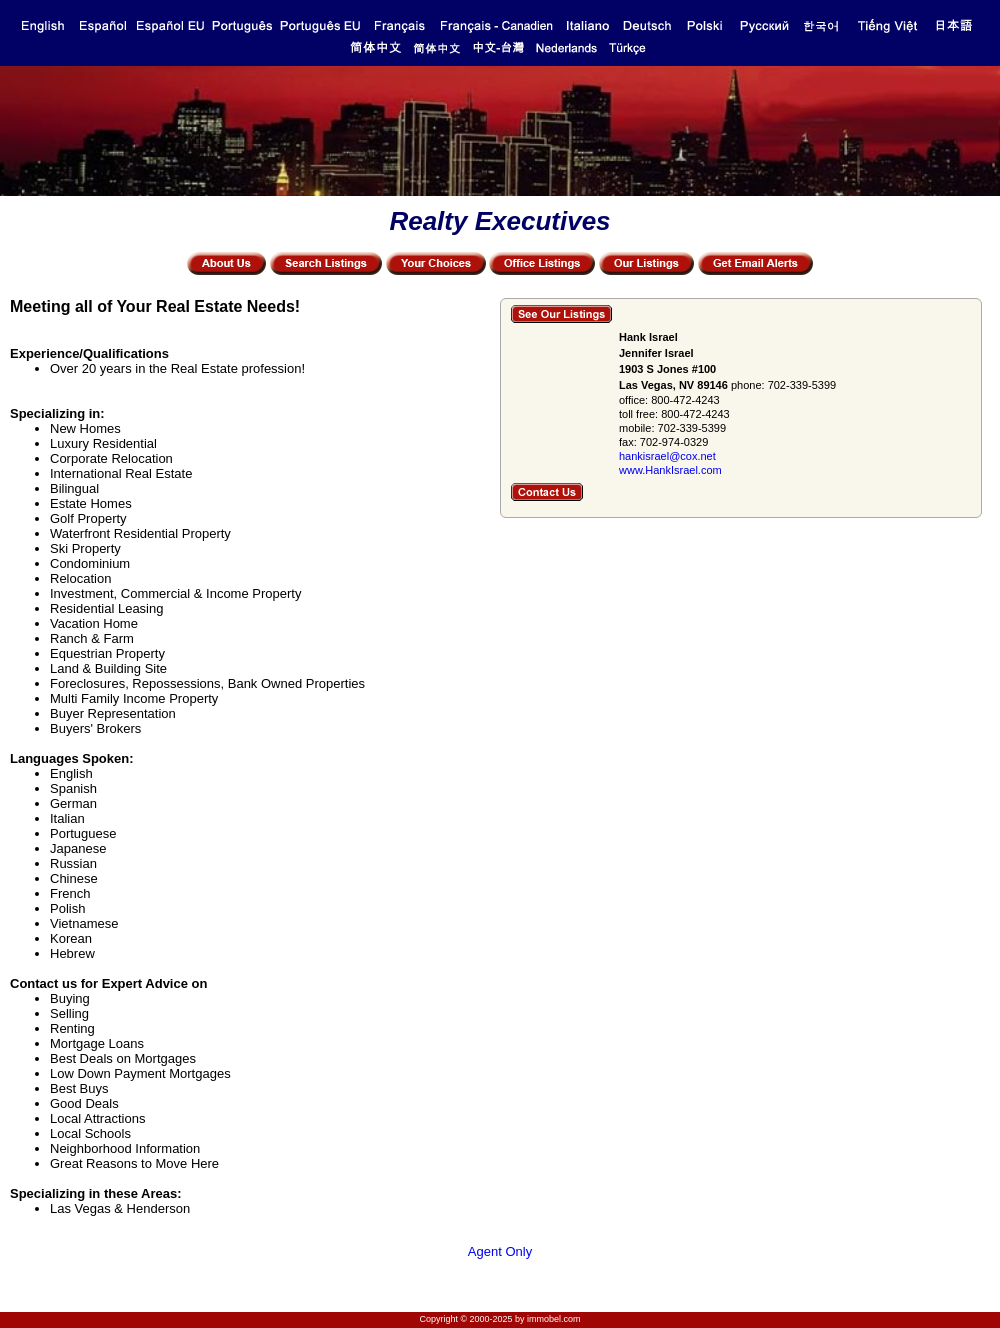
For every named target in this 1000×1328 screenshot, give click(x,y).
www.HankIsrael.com (670, 470)
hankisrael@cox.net (667, 456)
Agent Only (500, 1251)
